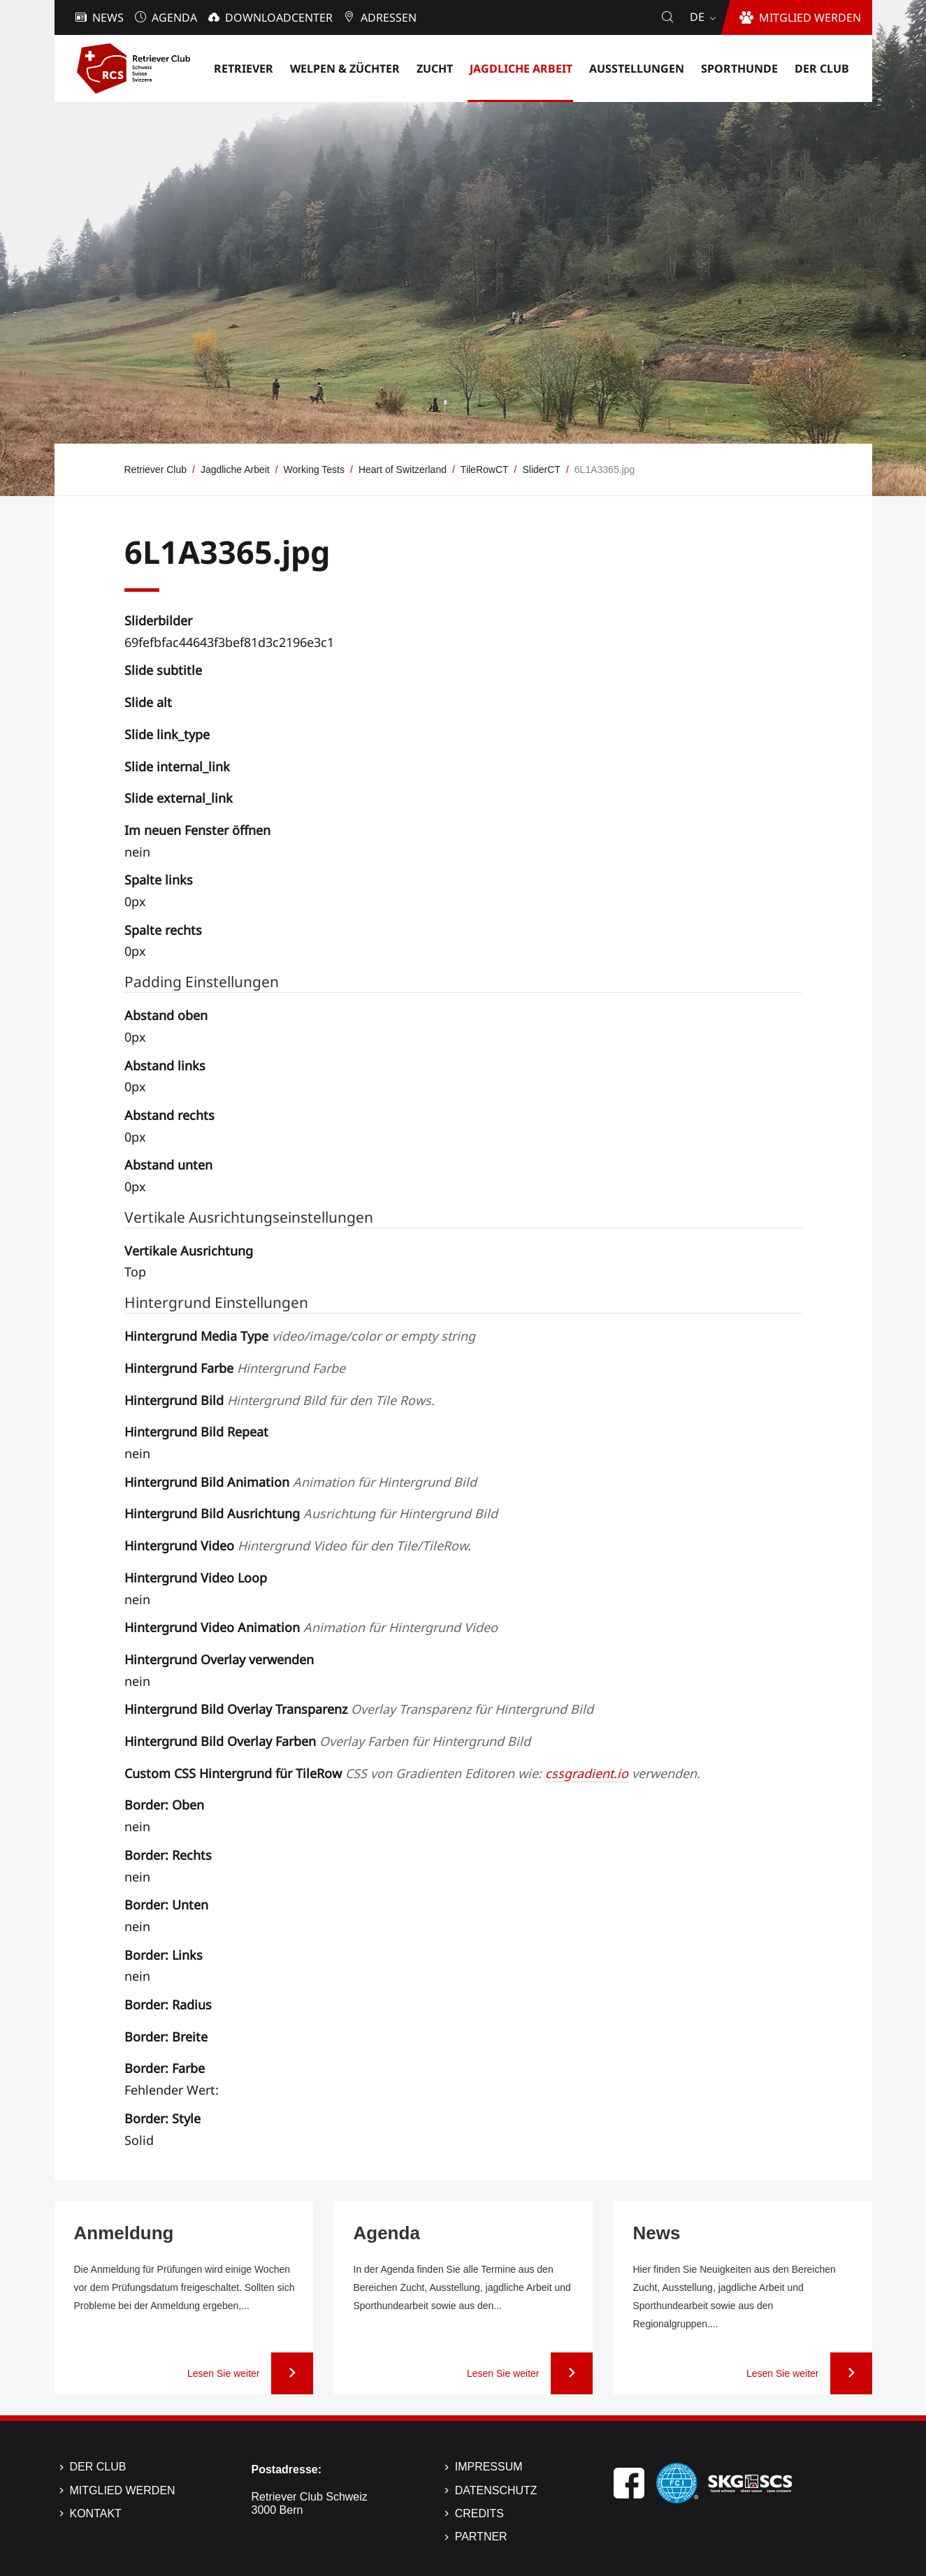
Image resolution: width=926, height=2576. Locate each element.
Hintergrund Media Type (299, 1335)
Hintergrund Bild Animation (300, 1481)
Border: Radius (168, 2004)
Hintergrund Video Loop (195, 1577)
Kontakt (96, 2513)
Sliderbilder (158, 620)
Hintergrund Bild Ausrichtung (311, 1513)
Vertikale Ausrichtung (188, 1250)
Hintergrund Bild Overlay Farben (327, 1741)
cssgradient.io (586, 1773)
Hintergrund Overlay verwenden (219, 1659)
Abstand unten (168, 1164)
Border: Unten (166, 1904)
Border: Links (163, 1954)
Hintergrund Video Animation (311, 1627)
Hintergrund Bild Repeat (196, 1431)
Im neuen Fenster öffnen (197, 830)
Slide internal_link (177, 766)
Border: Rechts (168, 1855)
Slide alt (148, 702)
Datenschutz (496, 2490)
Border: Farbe (164, 2068)
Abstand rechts (169, 1115)
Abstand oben (166, 1015)
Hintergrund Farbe (234, 1368)
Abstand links (164, 1065)
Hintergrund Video (297, 1545)
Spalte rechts (163, 930)
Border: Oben (164, 1804)
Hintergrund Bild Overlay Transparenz (358, 1709)
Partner (481, 2536)
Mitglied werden (122, 2490)
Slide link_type (167, 734)
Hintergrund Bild (279, 1400)
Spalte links (158, 879)
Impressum (489, 2467)
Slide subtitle (163, 670)
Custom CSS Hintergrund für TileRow (412, 1773)
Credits (479, 2513)
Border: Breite (166, 2036)
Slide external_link (178, 797)
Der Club (98, 2467)
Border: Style (162, 2118)
